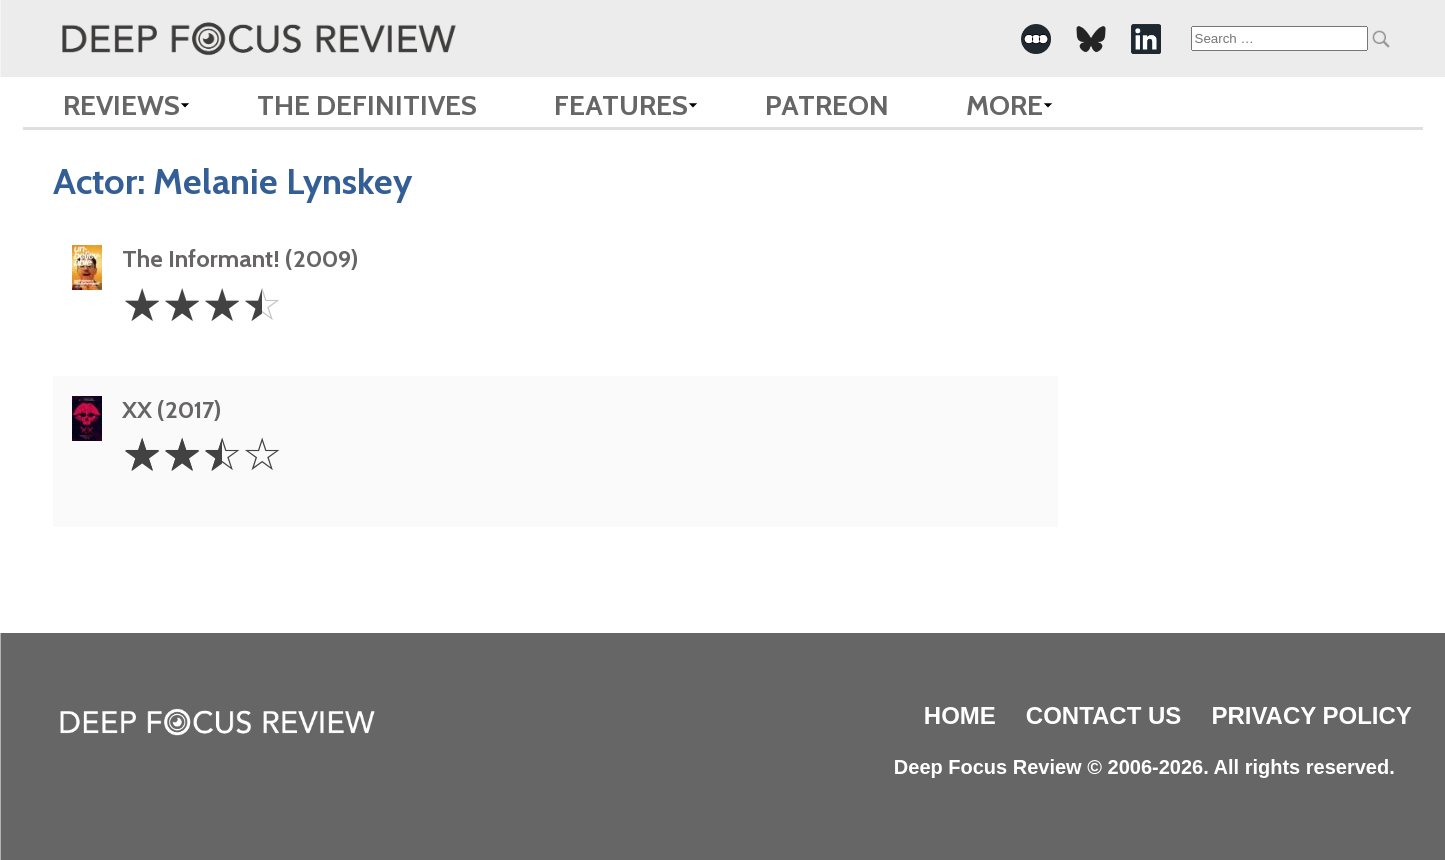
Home (960, 715)
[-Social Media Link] (1036, 39)
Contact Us (1104, 715)
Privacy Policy (1311, 715)
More (1004, 105)
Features (621, 105)
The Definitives (367, 105)
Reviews (121, 105)
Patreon (827, 105)
